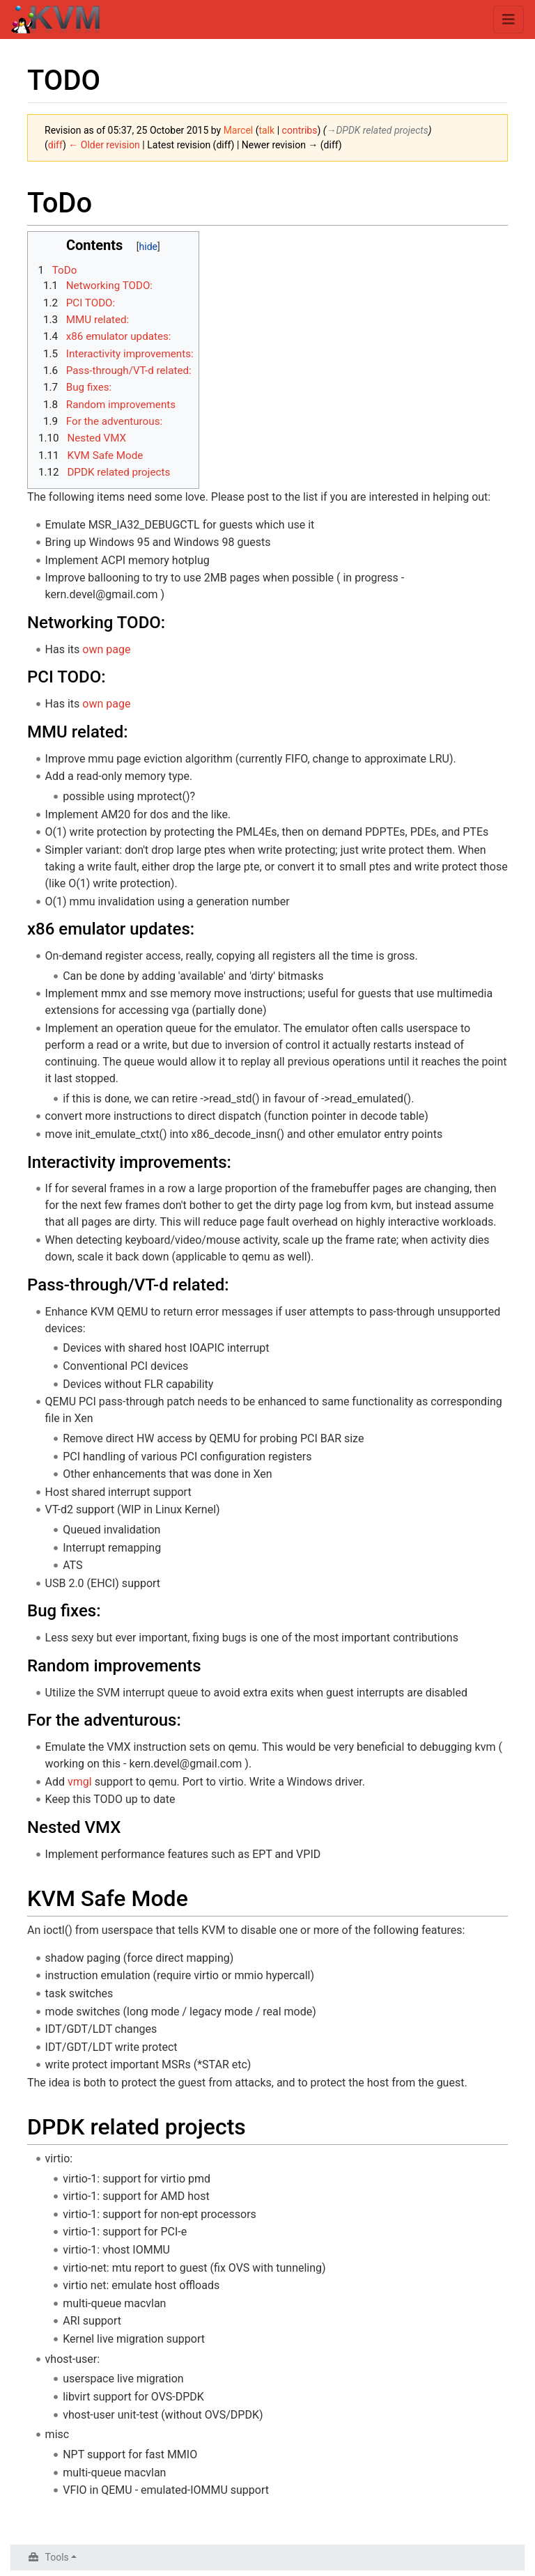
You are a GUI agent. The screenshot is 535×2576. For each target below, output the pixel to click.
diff (55, 144)
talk (267, 130)
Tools (57, 2557)
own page (106, 649)
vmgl (80, 1781)
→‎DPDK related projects (377, 130)
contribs (300, 130)
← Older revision (104, 144)
